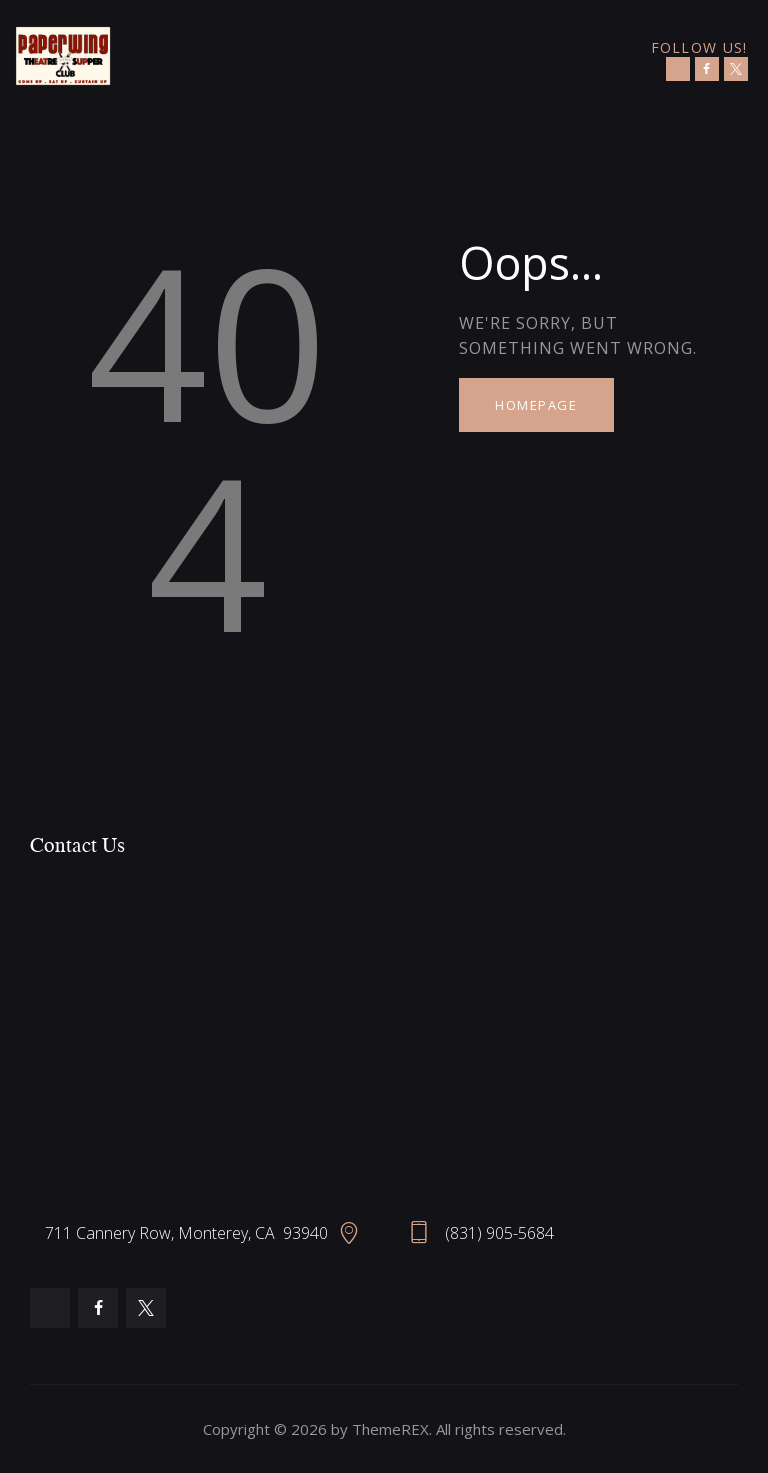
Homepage (536, 405)
